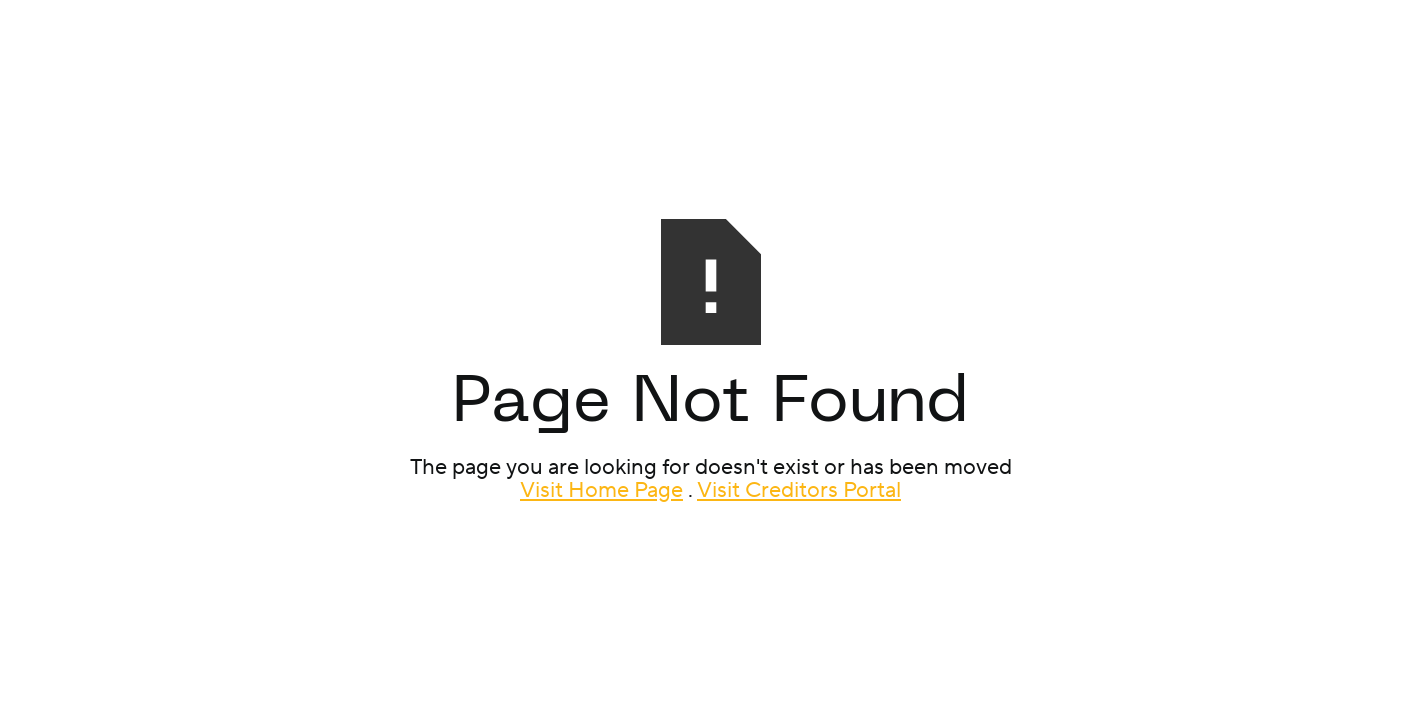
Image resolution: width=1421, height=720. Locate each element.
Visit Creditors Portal (799, 490)
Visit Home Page (601, 490)
